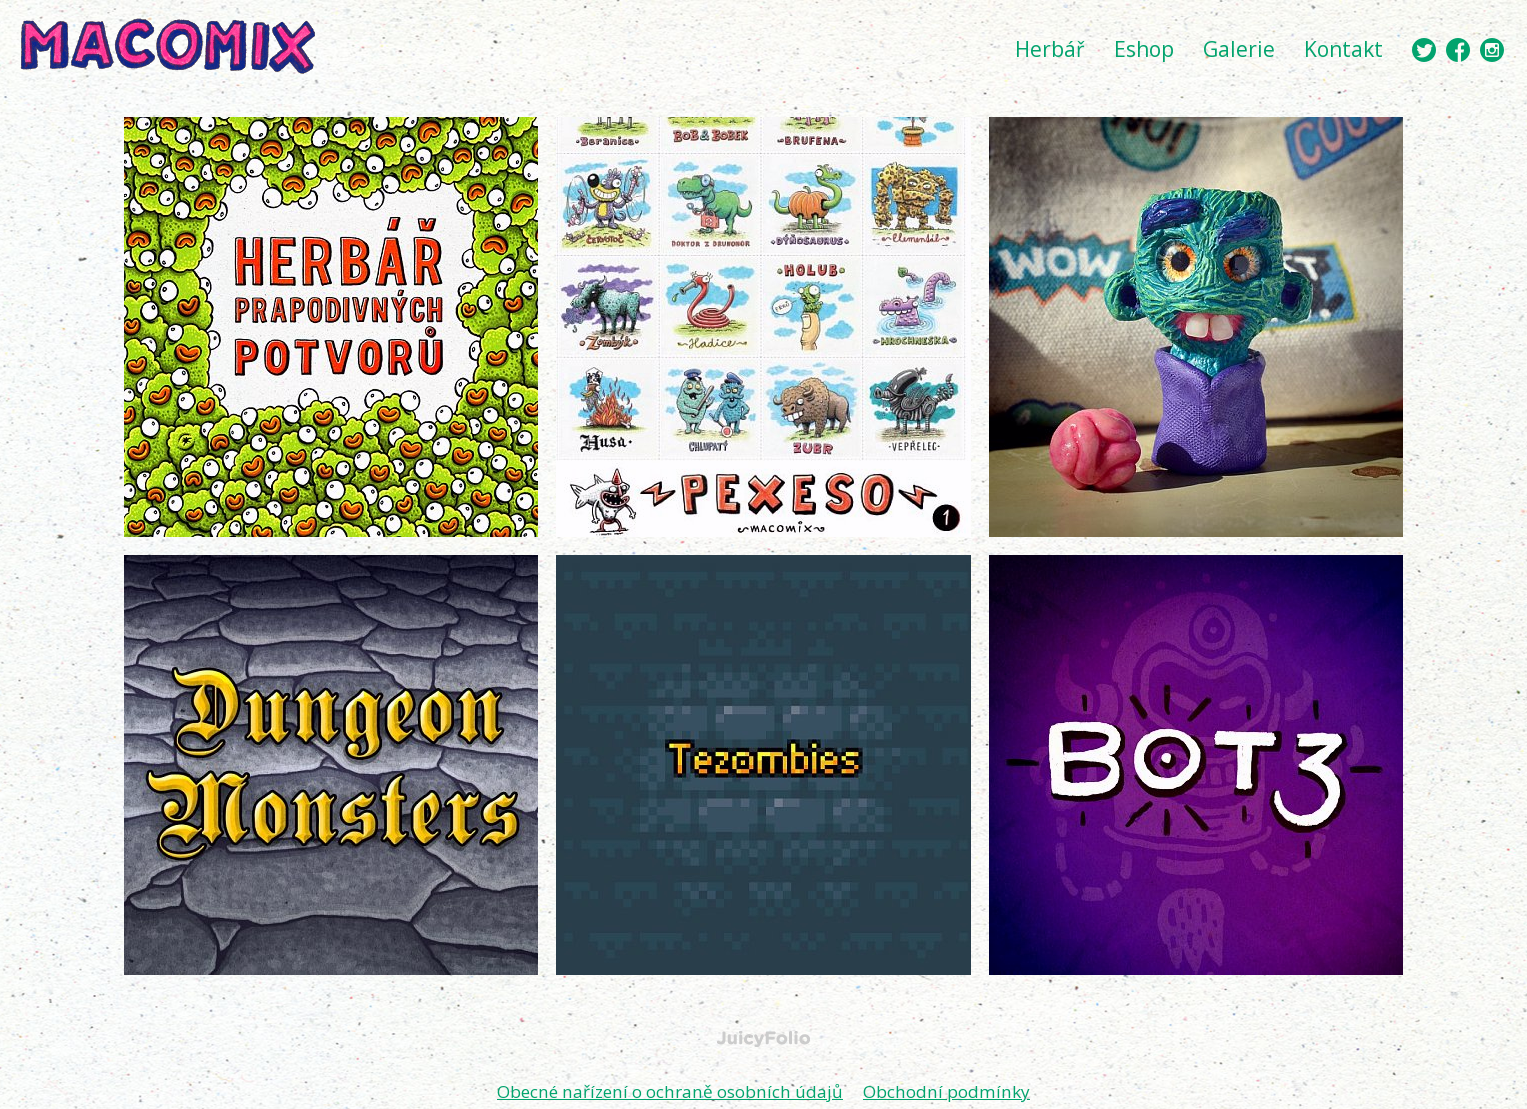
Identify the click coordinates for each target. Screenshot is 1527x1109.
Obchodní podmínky (957, 1091)
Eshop (1144, 49)
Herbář (1050, 49)
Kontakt (1343, 49)
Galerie (1239, 49)
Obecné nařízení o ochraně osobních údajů (666, 1091)
